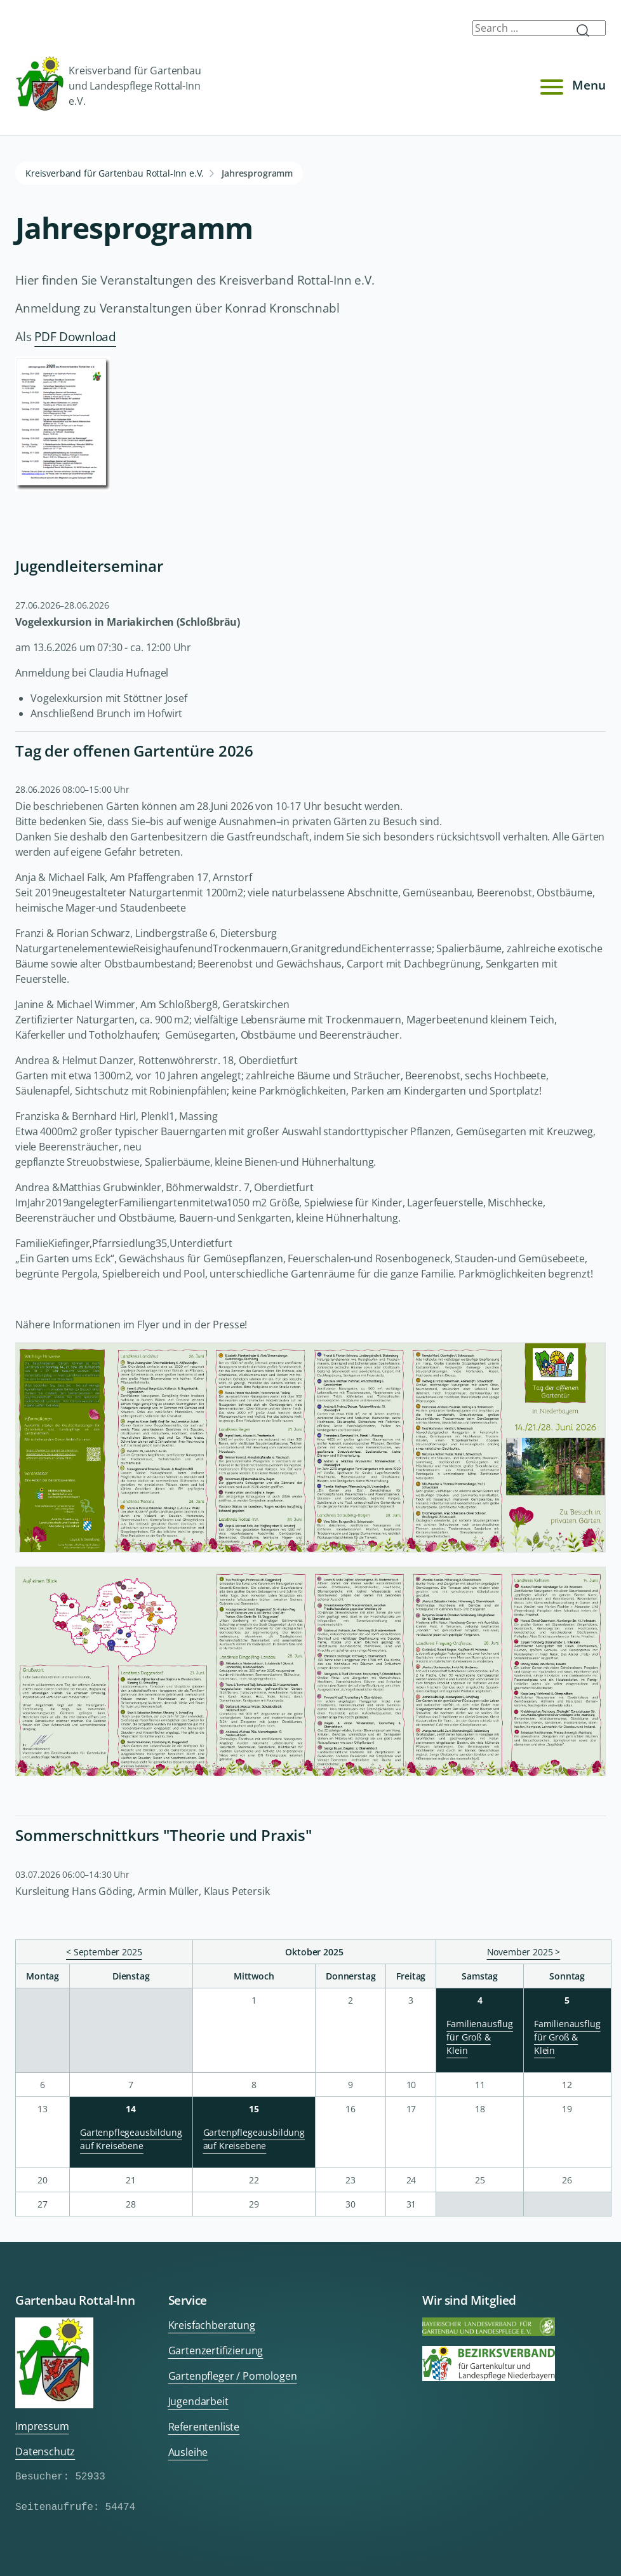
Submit (588, 30)
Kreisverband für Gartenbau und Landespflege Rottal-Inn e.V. (108, 85)
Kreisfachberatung (211, 2325)
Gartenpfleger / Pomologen (232, 2376)
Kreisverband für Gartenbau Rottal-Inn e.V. (114, 173)
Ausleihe (188, 2452)
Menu (571, 86)
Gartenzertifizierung (216, 2350)
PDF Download (75, 336)
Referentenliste (204, 2427)
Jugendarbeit (198, 2401)
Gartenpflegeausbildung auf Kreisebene (131, 2139)
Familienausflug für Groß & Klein (479, 2037)
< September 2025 (104, 1952)
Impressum (42, 2426)
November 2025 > (524, 1952)
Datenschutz (45, 2451)
